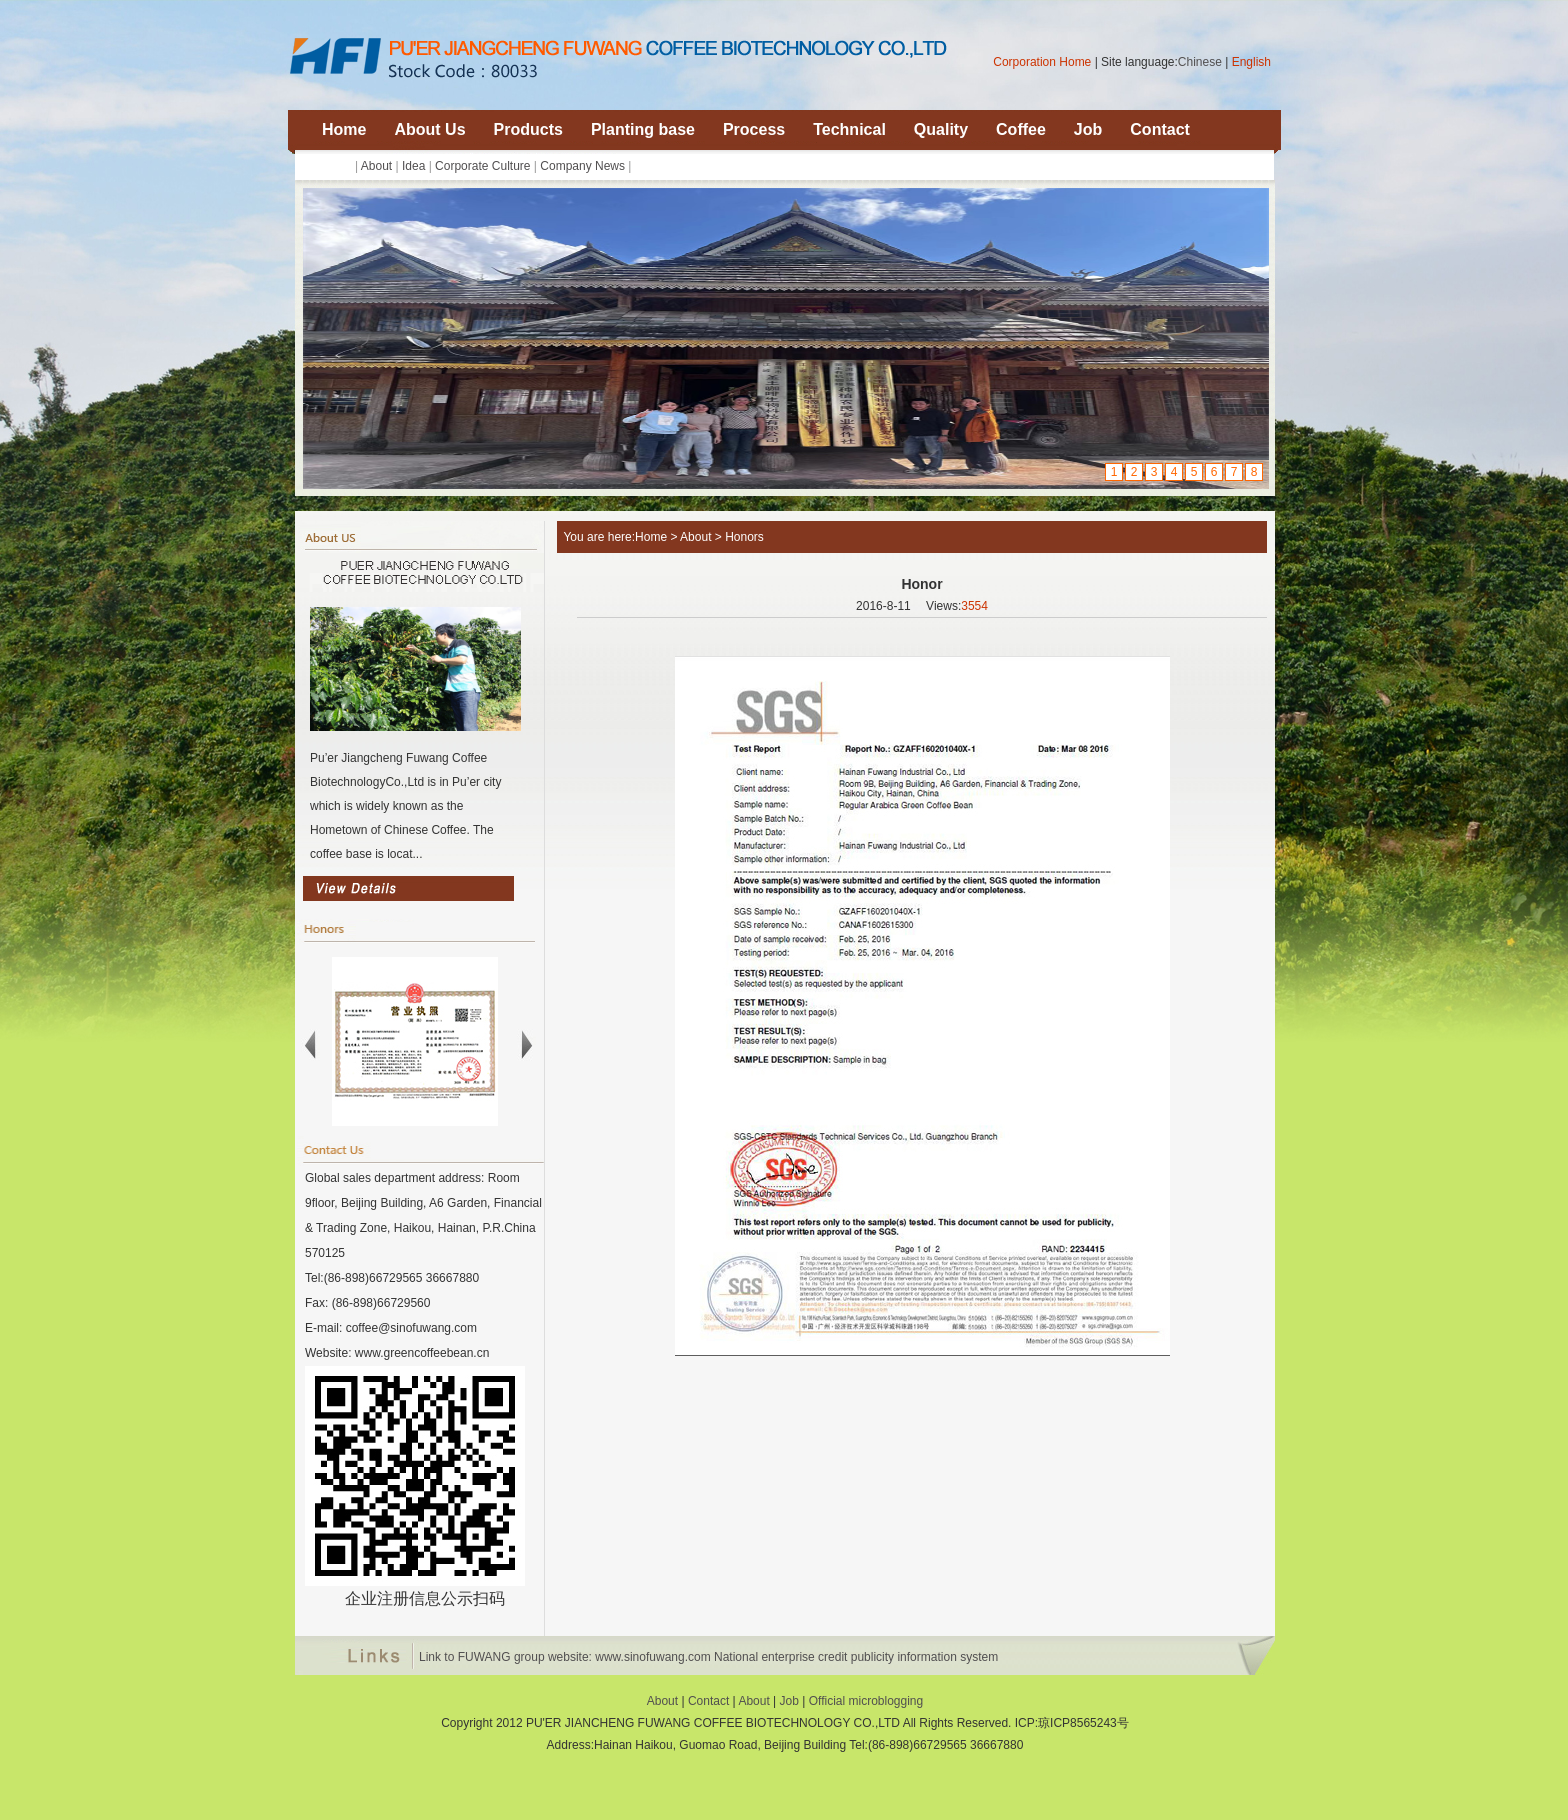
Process (754, 129)
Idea (413, 166)
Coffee (1021, 129)
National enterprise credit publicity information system (856, 1657)
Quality (941, 129)
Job (1088, 129)
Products (528, 129)
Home (344, 129)
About (376, 166)
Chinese (1200, 62)
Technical (849, 129)
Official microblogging (866, 1701)
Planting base (643, 129)
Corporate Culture (482, 166)
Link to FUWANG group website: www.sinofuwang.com (565, 1657)
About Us (429, 129)
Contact (1160, 129)
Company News (582, 166)
